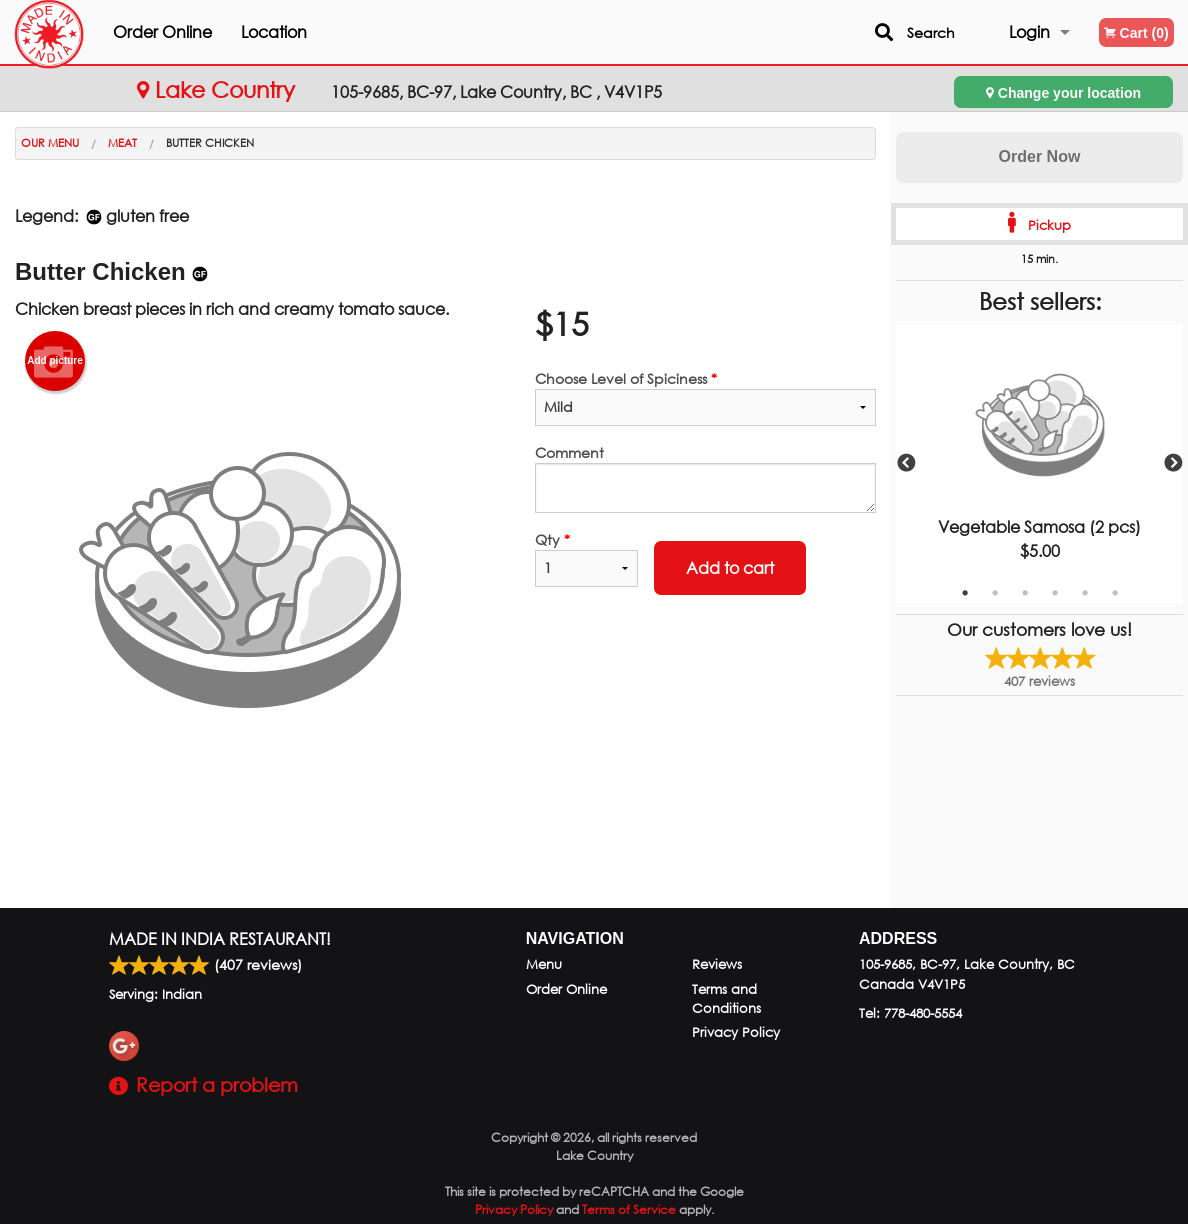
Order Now (1040, 156)
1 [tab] (965, 593)
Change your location (1063, 92)
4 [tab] (1055, 593)
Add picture (55, 361)
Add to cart (730, 567)
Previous (906, 464)
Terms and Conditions (726, 999)
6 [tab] (1115, 593)
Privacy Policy (736, 1032)
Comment (705, 478)
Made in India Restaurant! (220, 938)
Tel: (910, 1013)
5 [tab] (1085, 593)
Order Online (199, 31)
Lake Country (219, 89)
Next (1173, 464)
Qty (586, 558)
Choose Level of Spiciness (705, 397)
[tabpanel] (1039, 464)
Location (311, 31)
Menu (544, 964)
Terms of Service (629, 1209)
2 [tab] (995, 593)
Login (1029, 31)
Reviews (717, 964)
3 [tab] (1025, 593)
